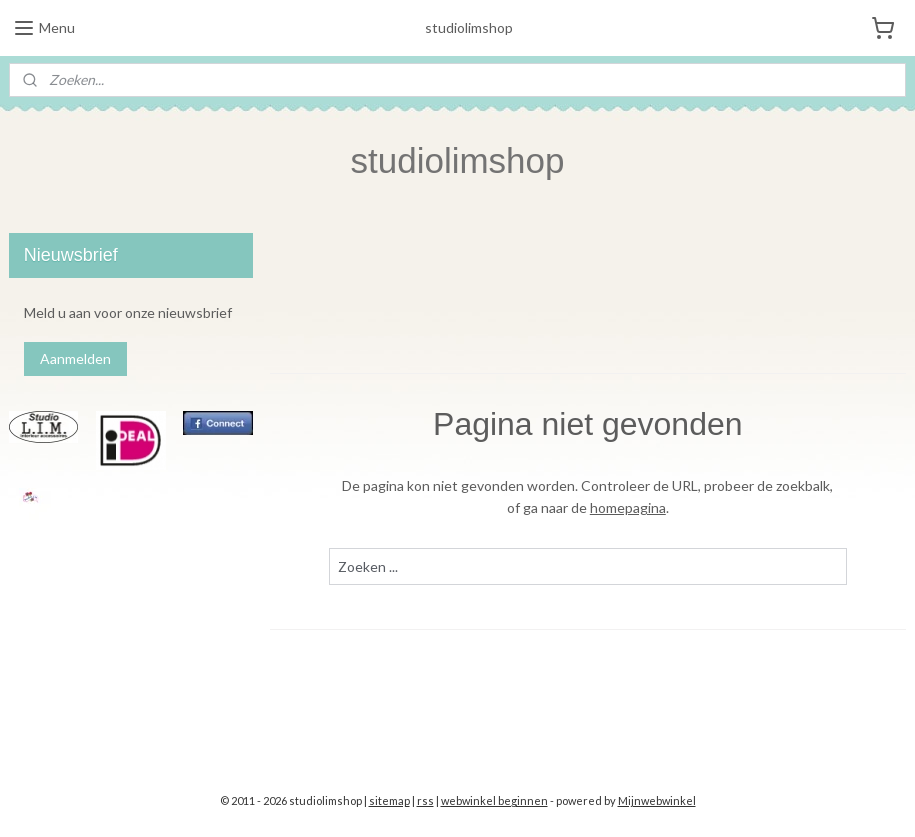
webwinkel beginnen (494, 800)
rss (425, 800)
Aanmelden (75, 358)
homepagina (628, 507)
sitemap (389, 800)
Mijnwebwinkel (657, 800)
